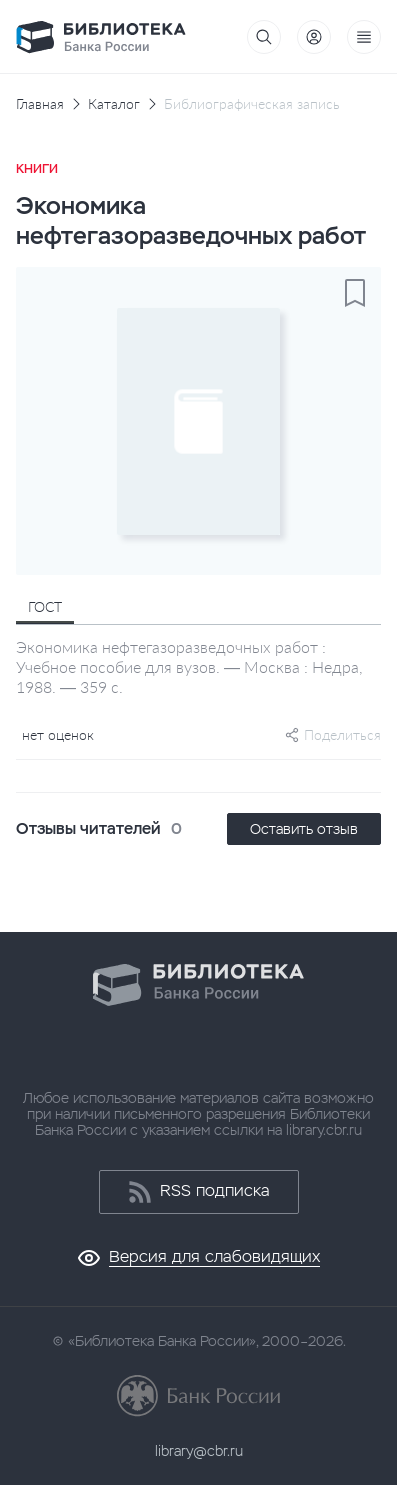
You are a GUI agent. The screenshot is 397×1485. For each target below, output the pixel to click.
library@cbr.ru (199, 1451)
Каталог (114, 104)
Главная (40, 104)
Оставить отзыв (304, 829)
